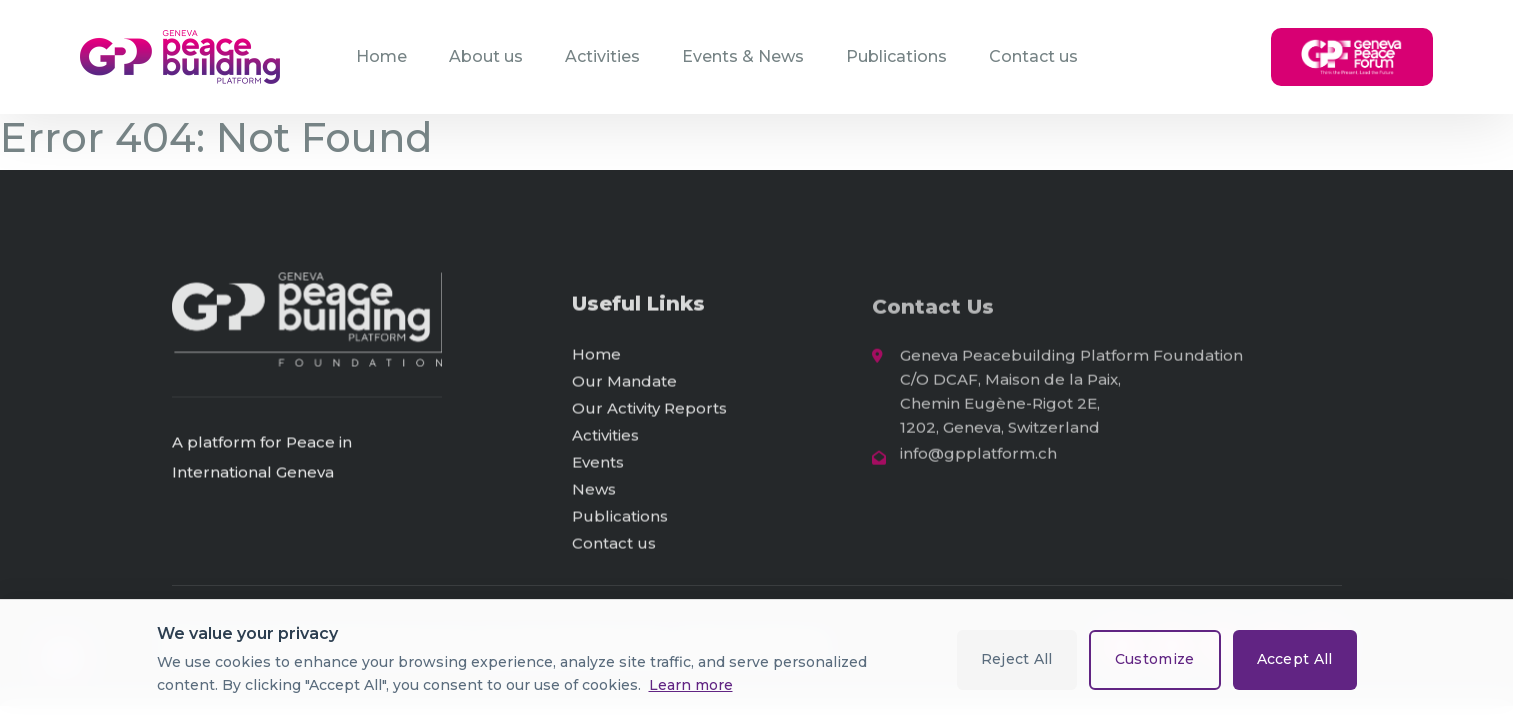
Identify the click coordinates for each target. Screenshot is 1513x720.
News (594, 492)
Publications (896, 56)
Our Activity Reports (649, 411)
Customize (1155, 659)
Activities (602, 56)
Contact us (1033, 56)
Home (381, 56)
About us (486, 56)
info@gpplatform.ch (978, 458)
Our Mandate (624, 384)
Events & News (743, 56)
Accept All (1295, 659)
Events (598, 465)
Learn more (691, 685)
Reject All (1017, 659)
